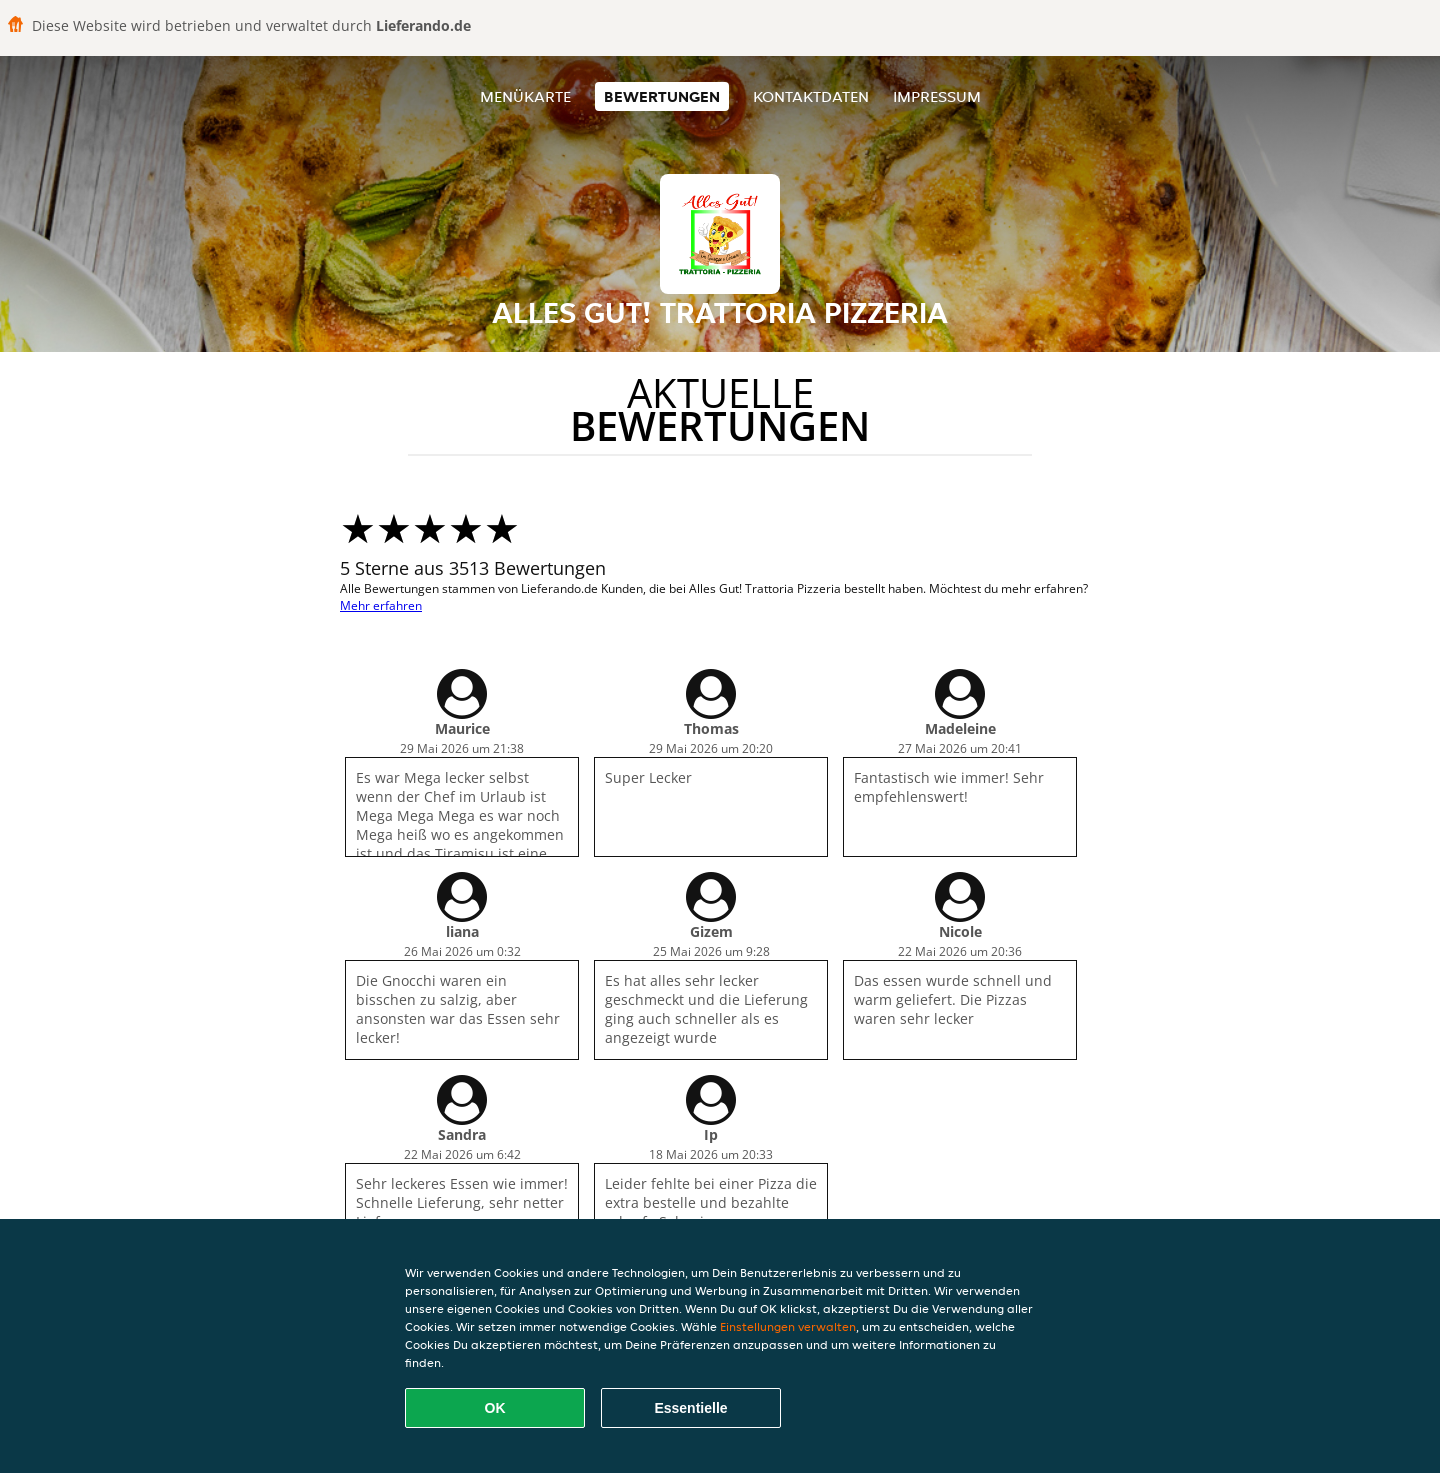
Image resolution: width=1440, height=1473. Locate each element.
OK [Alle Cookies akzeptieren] (495, 1408)
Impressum (937, 96)
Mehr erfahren (381, 605)
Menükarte (525, 96)
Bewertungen (662, 96)
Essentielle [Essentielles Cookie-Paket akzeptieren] (690, 1408)
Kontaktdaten (811, 96)
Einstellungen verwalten (788, 1326)
